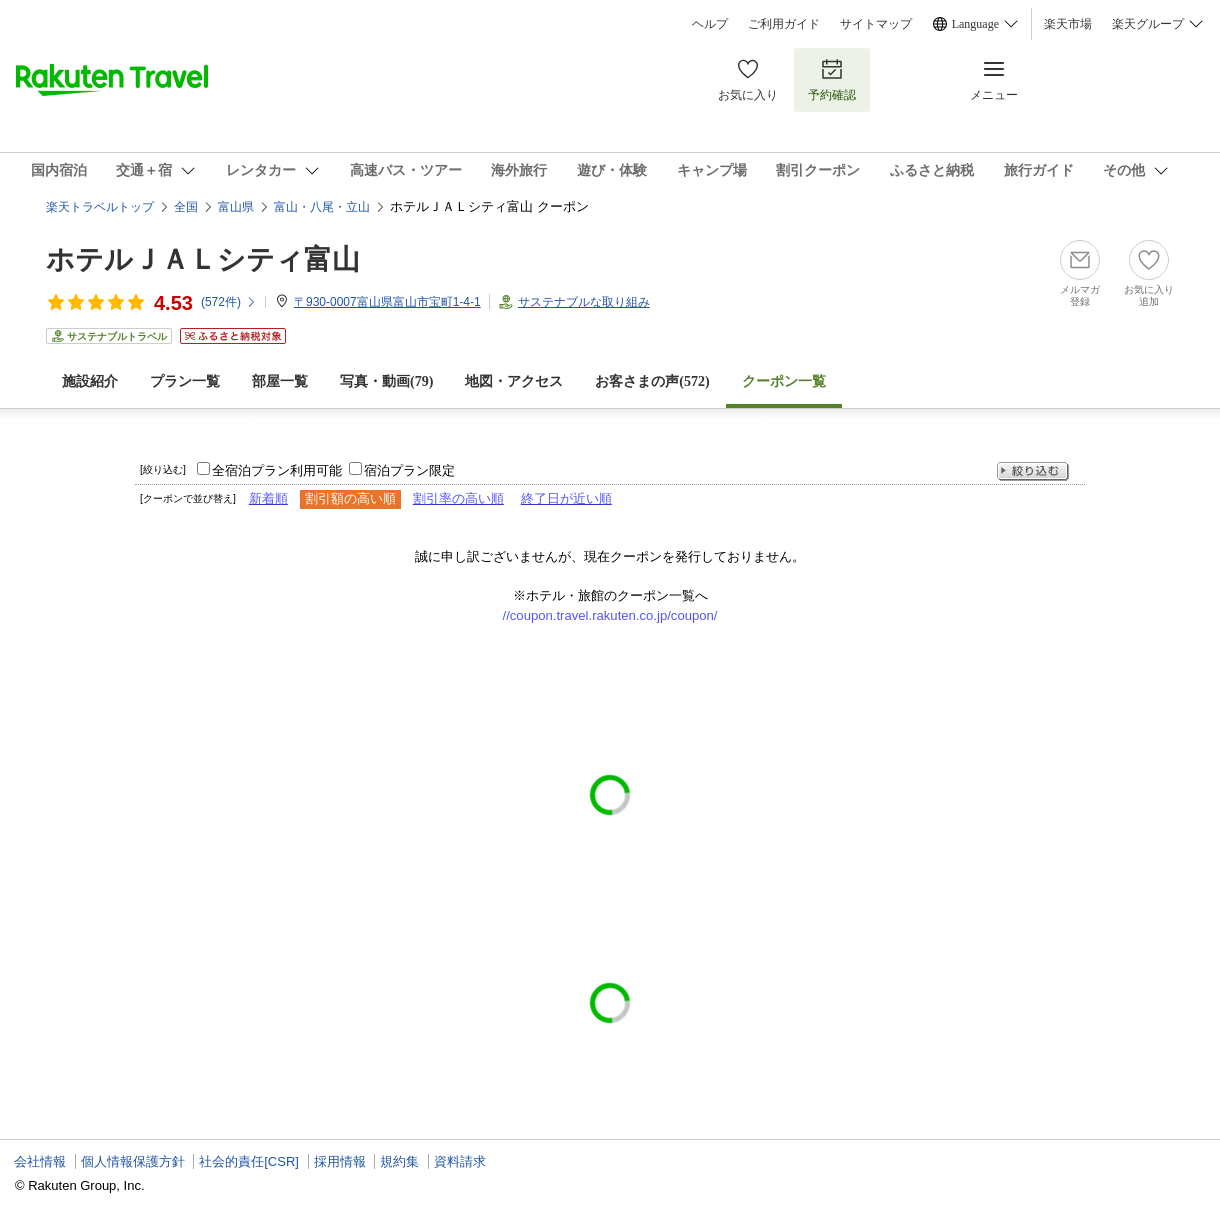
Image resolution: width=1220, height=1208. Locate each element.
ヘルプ (710, 24)
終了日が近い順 (566, 498)
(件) (229, 302)
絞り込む (1033, 471)
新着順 (268, 498)
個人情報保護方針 (133, 1161)
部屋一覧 (280, 381)
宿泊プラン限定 (409, 470)
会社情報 (40, 1161)
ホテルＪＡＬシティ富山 (203, 259)
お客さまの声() (652, 381)
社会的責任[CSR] (249, 1161)
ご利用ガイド (784, 24)
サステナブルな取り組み (584, 302)
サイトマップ (876, 24)
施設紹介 (90, 381)
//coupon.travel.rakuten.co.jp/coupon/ (610, 615)
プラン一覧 (185, 381)
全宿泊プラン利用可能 (277, 470)
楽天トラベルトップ (100, 207)
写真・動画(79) (386, 381)
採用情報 (340, 1161)
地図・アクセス (514, 381)
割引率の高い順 (458, 498)
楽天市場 (1068, 24)
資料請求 (460, 1161)
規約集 (399, 1161)
